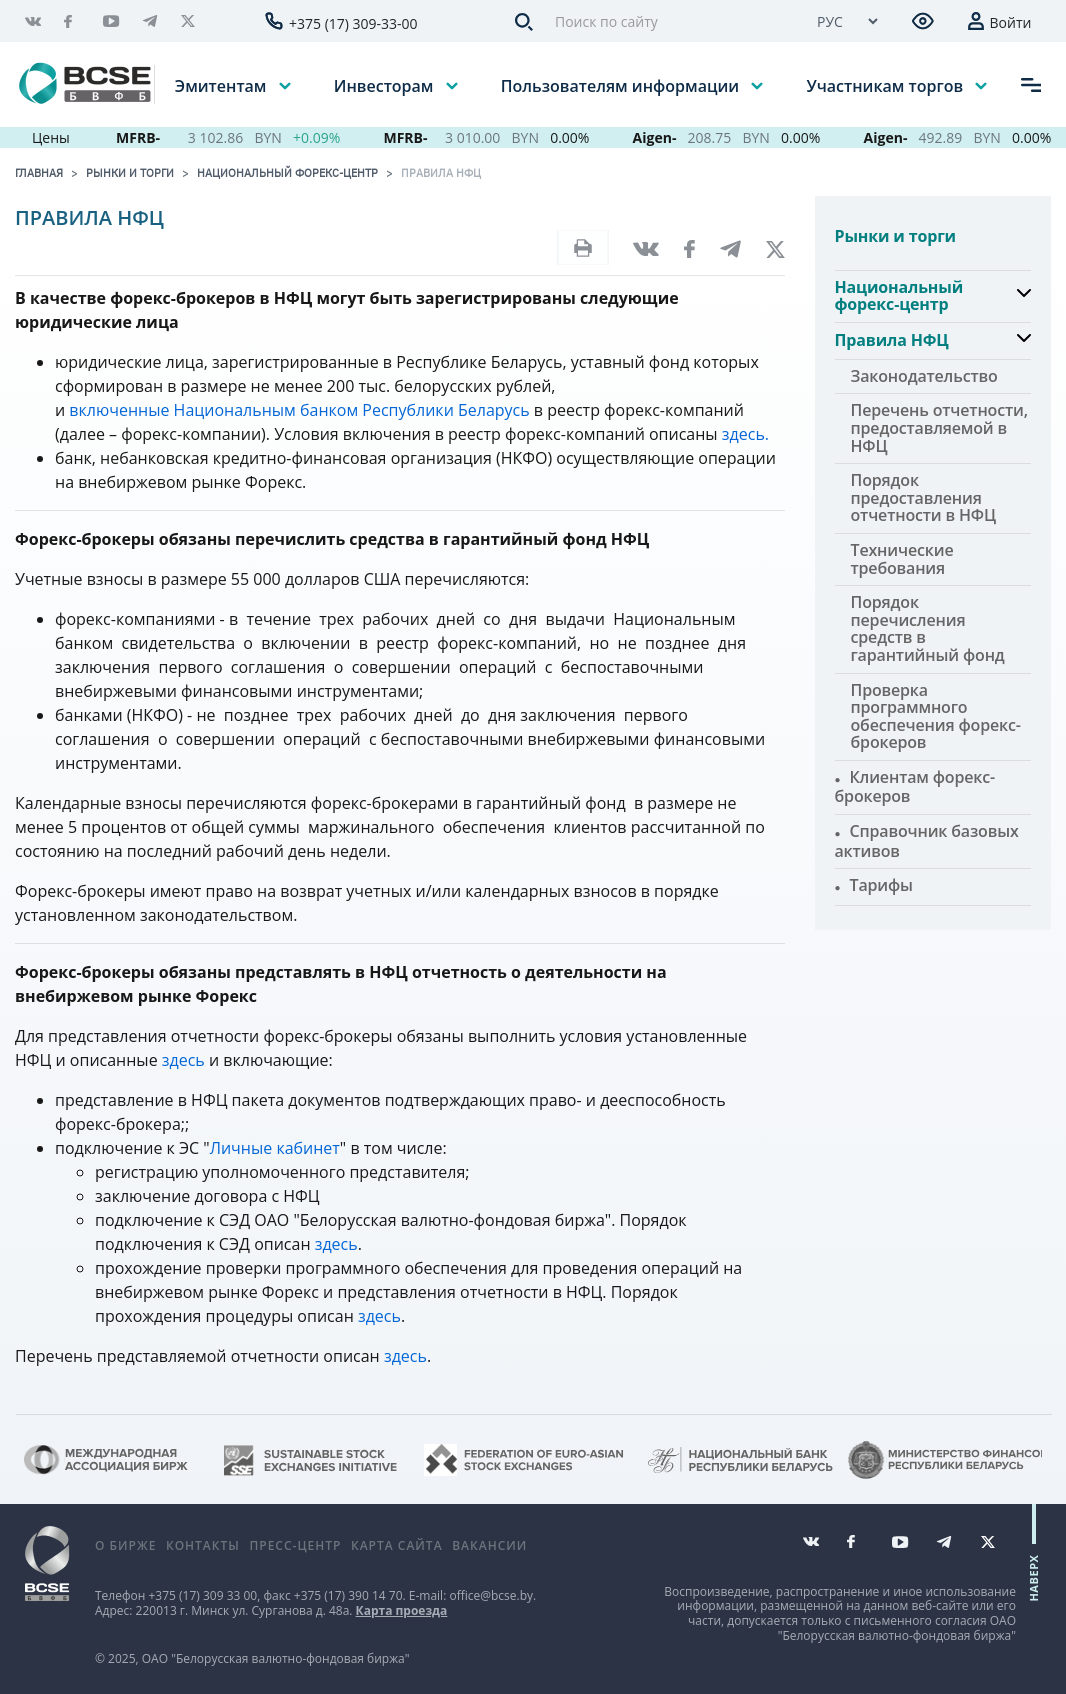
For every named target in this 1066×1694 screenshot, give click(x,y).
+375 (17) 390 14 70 (348, 1595)
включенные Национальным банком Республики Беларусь (299, 410)
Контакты (203, 1545)
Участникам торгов (886, 85)
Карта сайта (397, 1545)
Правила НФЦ (441, 173)
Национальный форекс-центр (287, 173)
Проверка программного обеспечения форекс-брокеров (936, 716)
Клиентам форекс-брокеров (915, 787)
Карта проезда (402, 1610)
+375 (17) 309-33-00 (353, 23)
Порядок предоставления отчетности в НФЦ (923, 497)
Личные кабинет (275, 1148)
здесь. (745, 434)
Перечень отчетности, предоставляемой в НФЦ (939, 427)
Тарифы (881, 885)
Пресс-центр (295, 1545)
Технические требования (902, 559)
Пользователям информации (622, 85)
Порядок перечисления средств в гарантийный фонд (928, 628)
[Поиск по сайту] (668, 21)
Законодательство (924, 376)
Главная (39, 173)
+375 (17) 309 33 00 (202, 1595)
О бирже (125, 1545)
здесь (183, 1060)
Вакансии (489, 1545)
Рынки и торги (130, 173)
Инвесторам (386, 85)
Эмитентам (223, 85)
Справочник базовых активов (927, 841)
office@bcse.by (491, 1595)
